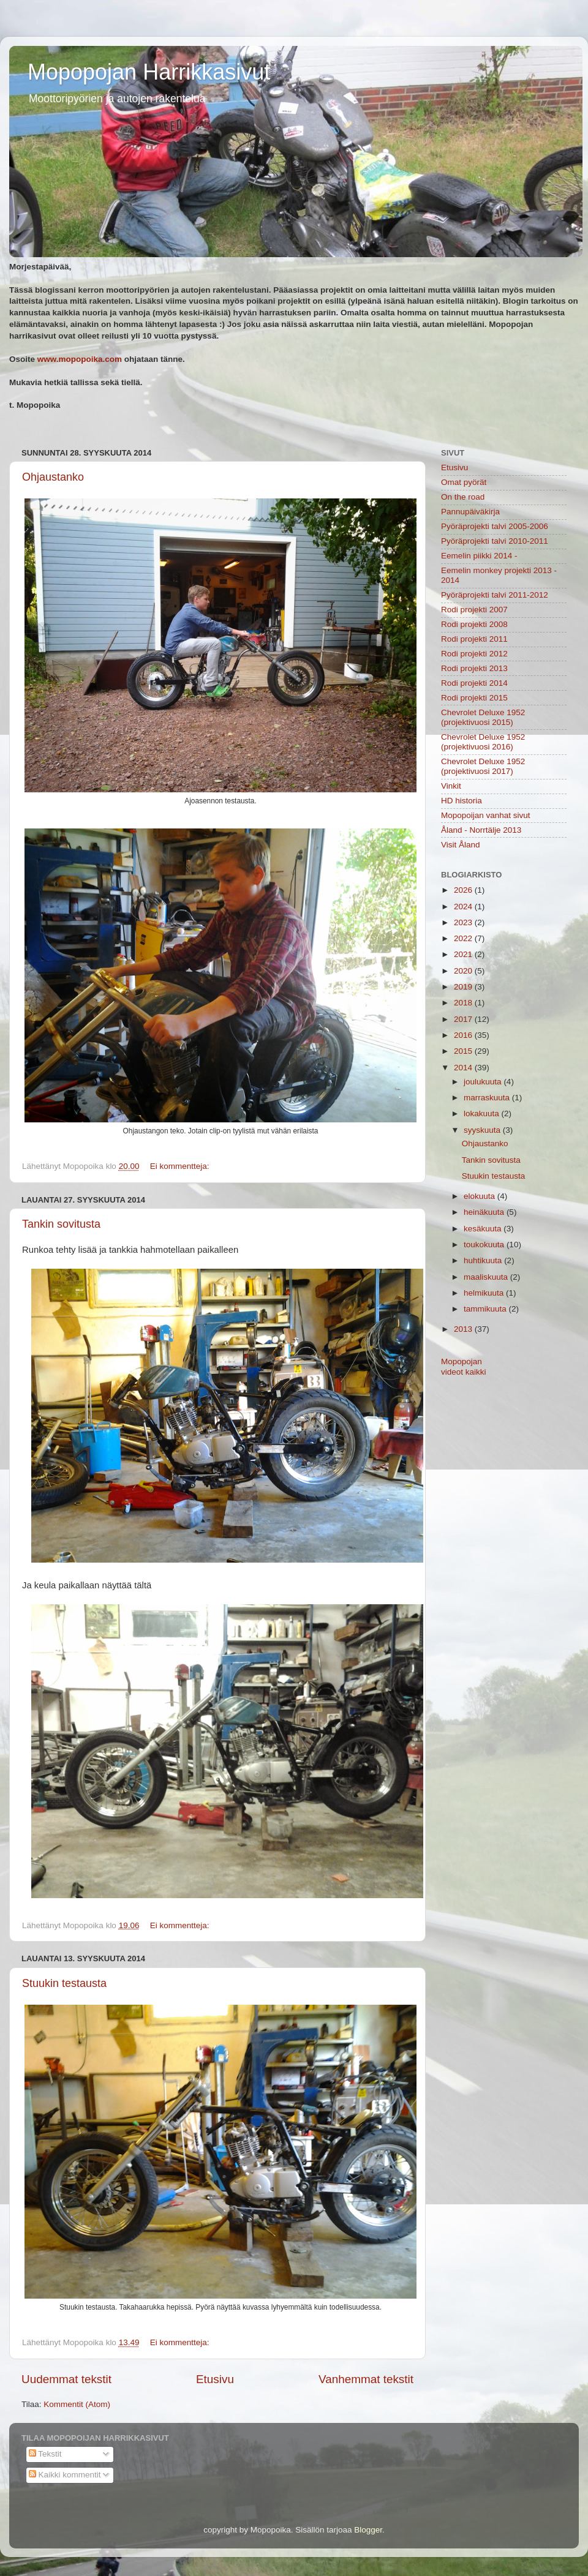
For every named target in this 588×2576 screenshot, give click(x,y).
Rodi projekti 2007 (474, 609)
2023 (464, 922)
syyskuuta (483, 1130)
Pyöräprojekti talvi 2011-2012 (494, 594)
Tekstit (45, 2453)
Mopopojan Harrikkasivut (149, 71)
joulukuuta (483, 1081)
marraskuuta (488, 1097)
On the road (462, 496)
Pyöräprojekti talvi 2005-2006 (494, 526)
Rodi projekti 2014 (474, 683)
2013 (464, 1329)
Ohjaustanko (53, 477)
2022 (464, 938)
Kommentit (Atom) (76, 2404)
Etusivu (215, 2379)
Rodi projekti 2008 (474, 624)
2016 (464, 1035)
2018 (464, 1002)
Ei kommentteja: (181, 1166)
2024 (464, 906)
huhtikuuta (484, 1260)
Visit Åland (460, 844)
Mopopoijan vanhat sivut (485, 815)
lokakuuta (483, 1113)
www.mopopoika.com (79, 359)
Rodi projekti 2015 (474, 697)
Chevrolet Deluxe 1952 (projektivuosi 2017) (483, 766)
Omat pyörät (463, 482)
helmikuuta (485, 1292)
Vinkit (451, 785)
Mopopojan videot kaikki (463, 1366)
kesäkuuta (483, 1228)
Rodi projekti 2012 (474, 653)
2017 (464, 1019)
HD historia (461, 800)
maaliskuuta (487, 1277)
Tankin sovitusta (61, 1224)
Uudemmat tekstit (66, 2379)
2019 (464, 986)
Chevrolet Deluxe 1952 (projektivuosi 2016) (483, 741)
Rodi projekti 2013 (474, 668)
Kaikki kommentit (65, 2474)
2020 (464, 970)
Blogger (368, 2529)
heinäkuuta (485, 1212)
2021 (464, 954)
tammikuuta (486, 1308)
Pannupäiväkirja (470, 511)
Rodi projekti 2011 (474, 639)
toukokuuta (485, 1244)
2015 (464, 1051)
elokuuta (480, 1196)
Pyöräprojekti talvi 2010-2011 (494, 541)
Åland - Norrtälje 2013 (481, 830)
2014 (464, 1067)
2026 (464, 890)
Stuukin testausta (64, 1983)
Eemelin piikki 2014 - (479, 555)
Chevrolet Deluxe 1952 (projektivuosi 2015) (483, 717)
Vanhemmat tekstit (365, 2379)
